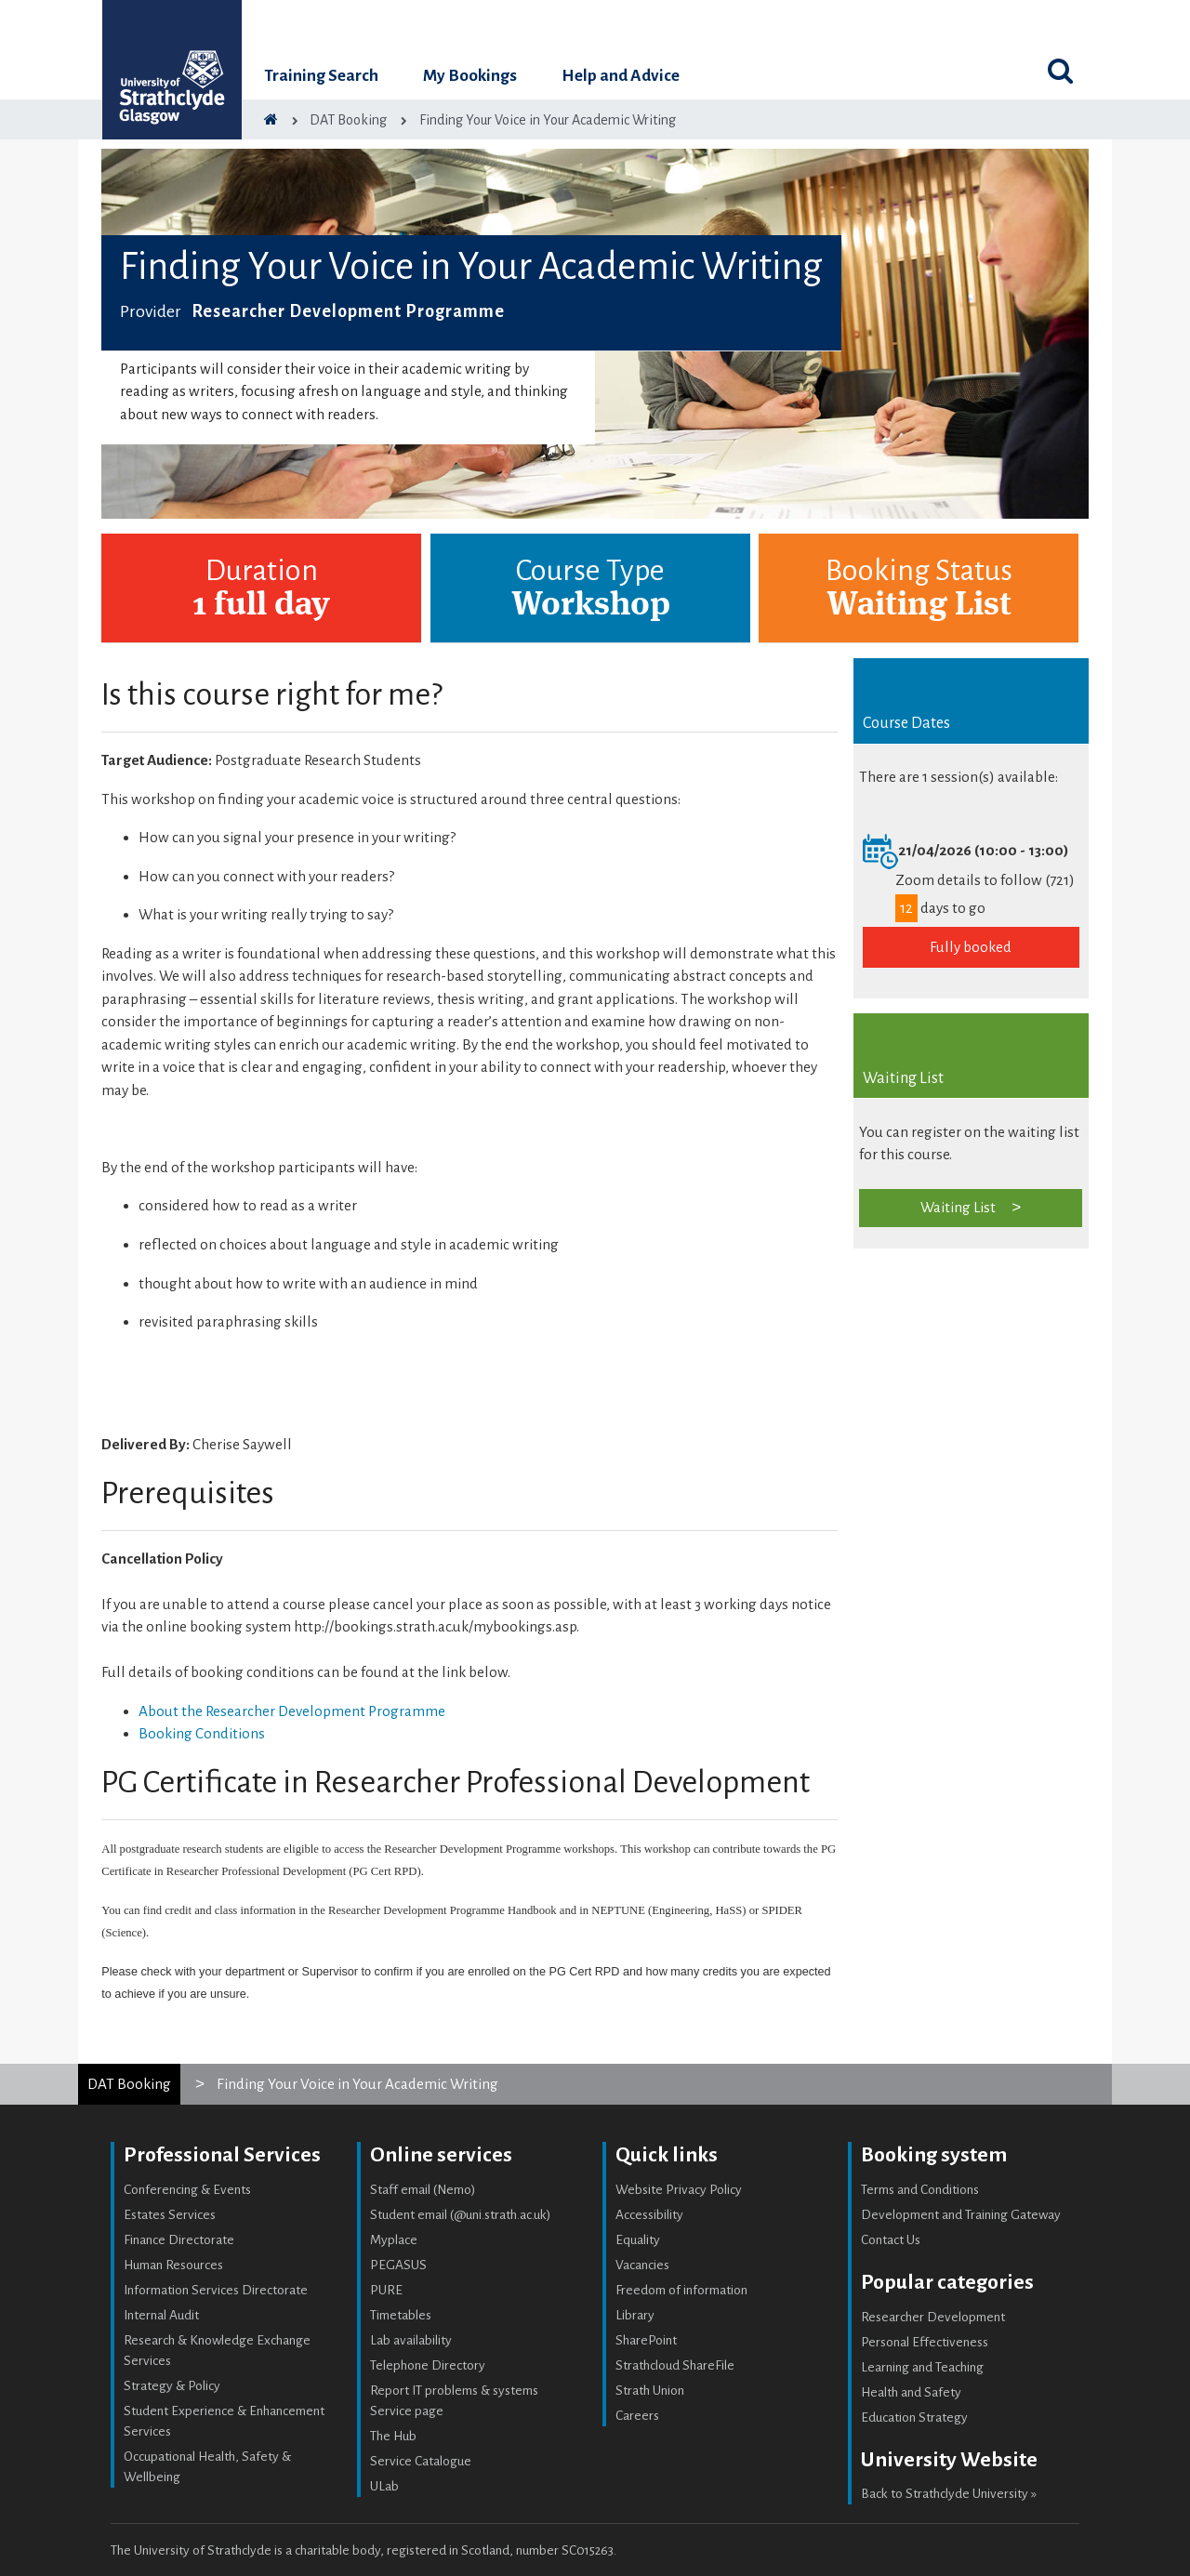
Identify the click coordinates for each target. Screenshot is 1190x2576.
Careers (637, 2416)
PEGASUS (398, 2265)
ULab (384, 2486)
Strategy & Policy (172, 2386)
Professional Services (222, 2155)
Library (634, 2315)
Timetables (400, 2315)
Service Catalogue (420, 2461)
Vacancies (642, 2265)
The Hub (393, 2436)
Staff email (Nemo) (423, 2190)
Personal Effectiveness (924, 2342)
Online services (441, 2155)
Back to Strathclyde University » (949, 2494)
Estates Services (170, 2215)
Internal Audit (161, 2315)
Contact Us (890, 2240)
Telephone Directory (427, 2365)
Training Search (321, 76)
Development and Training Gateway (961, 2215)
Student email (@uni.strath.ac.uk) (460, 2215)
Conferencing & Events (187, 2190)
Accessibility (649, 2215)
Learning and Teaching (922, 2367)
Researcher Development (933, 2317)
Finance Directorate (179, 2240)
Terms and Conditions (920, 2190)
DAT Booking (129, 2084)
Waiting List (958, 1207)
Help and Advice (621, 76)
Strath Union (649, 2391)
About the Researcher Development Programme (292, 1711)
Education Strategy (914, 2417)
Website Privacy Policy (678, 2190)
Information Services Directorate (216, 2290)
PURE (386, 2290)
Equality (637, 2240)
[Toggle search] (1060, 70)
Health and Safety (911, 2392)
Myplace (393, 2240)
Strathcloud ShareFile (674, 2365)
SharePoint (646, 2340)
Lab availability (411, 2340)
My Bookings (470, 76)
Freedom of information (681, 2290)
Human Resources (173, 2265)
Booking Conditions (202, 1733)
